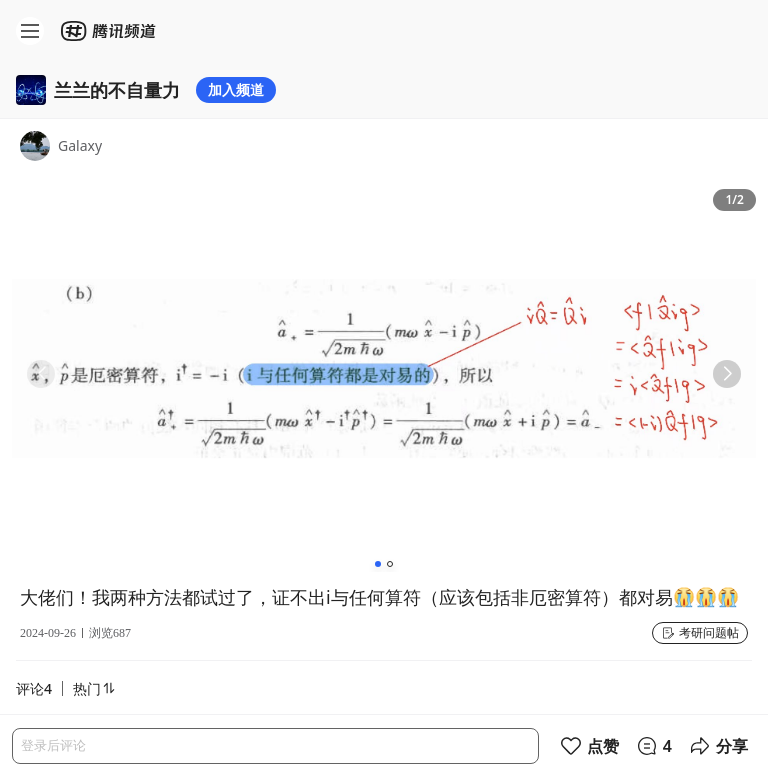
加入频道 (236, 89)
